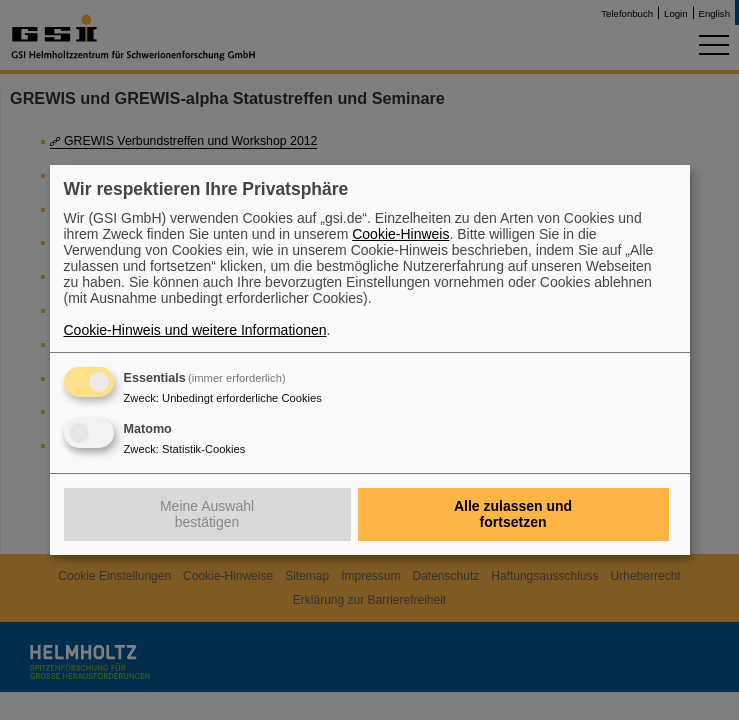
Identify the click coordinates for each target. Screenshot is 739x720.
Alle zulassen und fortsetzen (513, 514)
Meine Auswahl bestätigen (207, 514)
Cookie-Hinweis (400, 234)
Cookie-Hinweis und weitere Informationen (195, 330)
